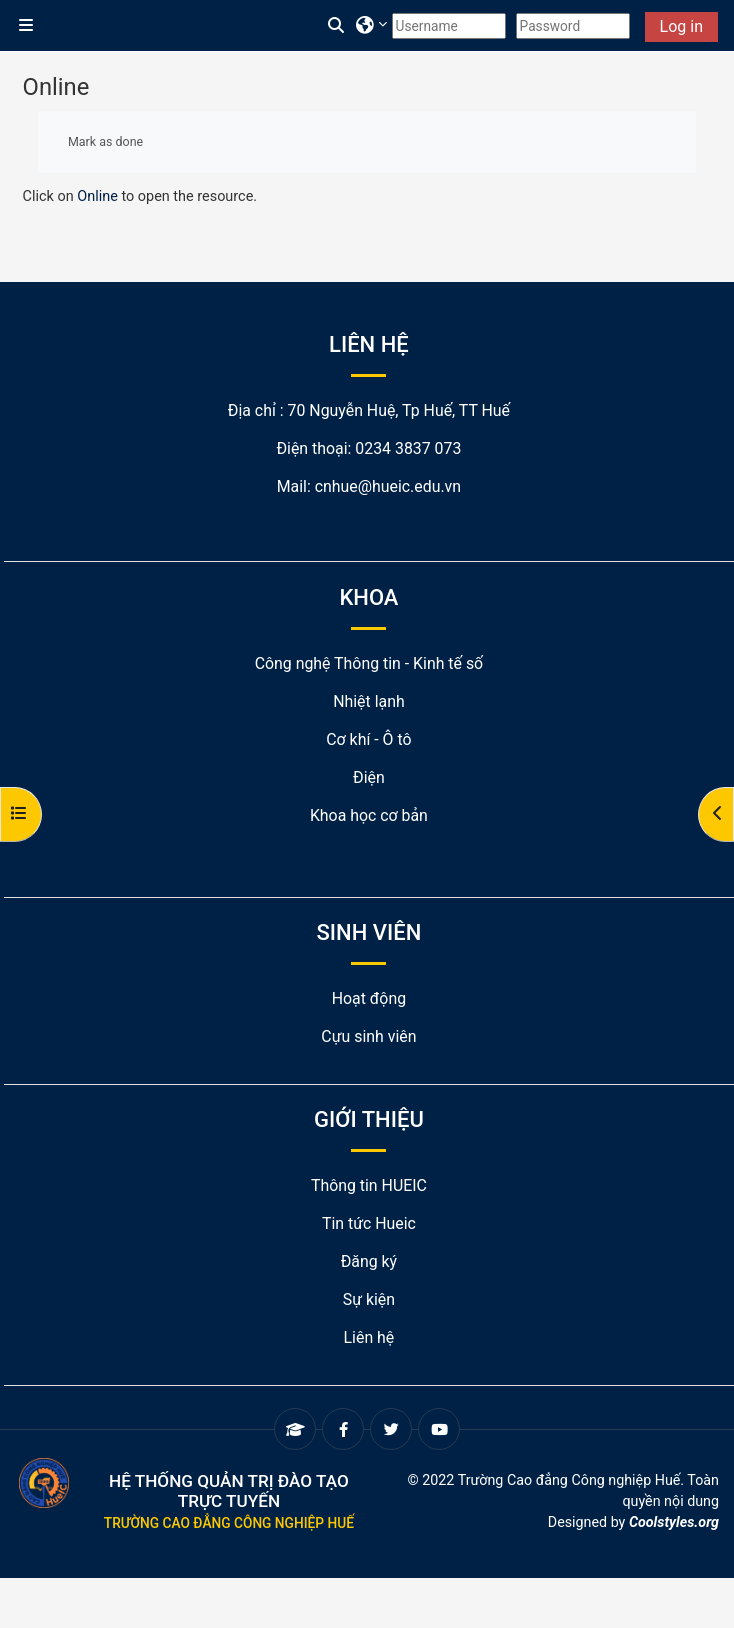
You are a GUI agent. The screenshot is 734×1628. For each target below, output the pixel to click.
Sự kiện (369, 1299)
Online (97, 196)
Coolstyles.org (674, 1522)
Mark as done (105, 141)
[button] (337, 26)
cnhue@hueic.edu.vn (388, 486)
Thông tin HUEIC (369, 1185)
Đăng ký (369, 1261)
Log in (681, 26)
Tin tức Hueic (369, 1223)
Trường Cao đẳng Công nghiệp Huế (229, 1523)
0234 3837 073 (408, 448)
